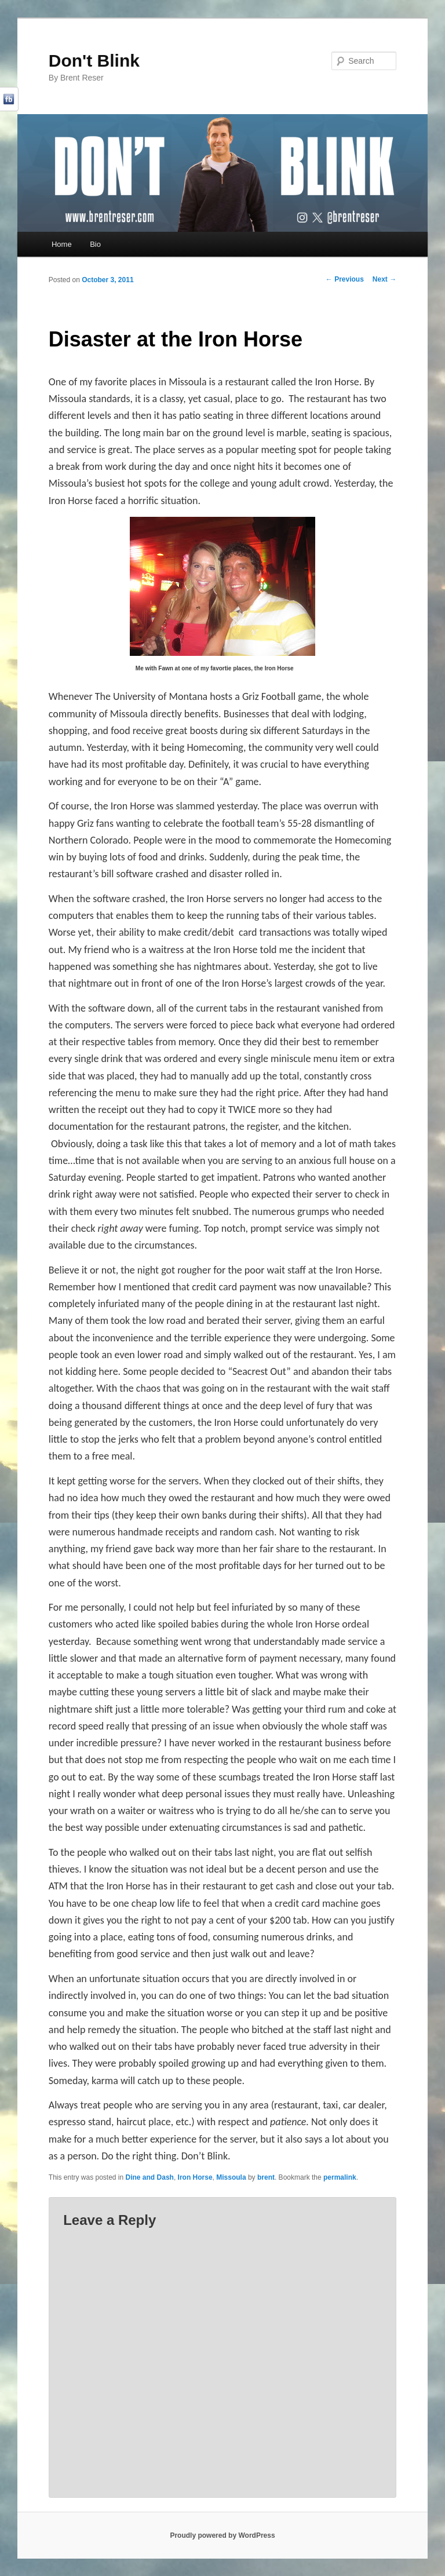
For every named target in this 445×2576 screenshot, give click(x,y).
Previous (345, 279)
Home (62, 244)
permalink (339, 2177)
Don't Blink (94, 60)
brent (266, 2177)
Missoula (231, 2177)
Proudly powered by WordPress (222, 2535)
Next (384, 279)
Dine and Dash (150, 2177)
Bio (95, 244)
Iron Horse (195, 2177)
